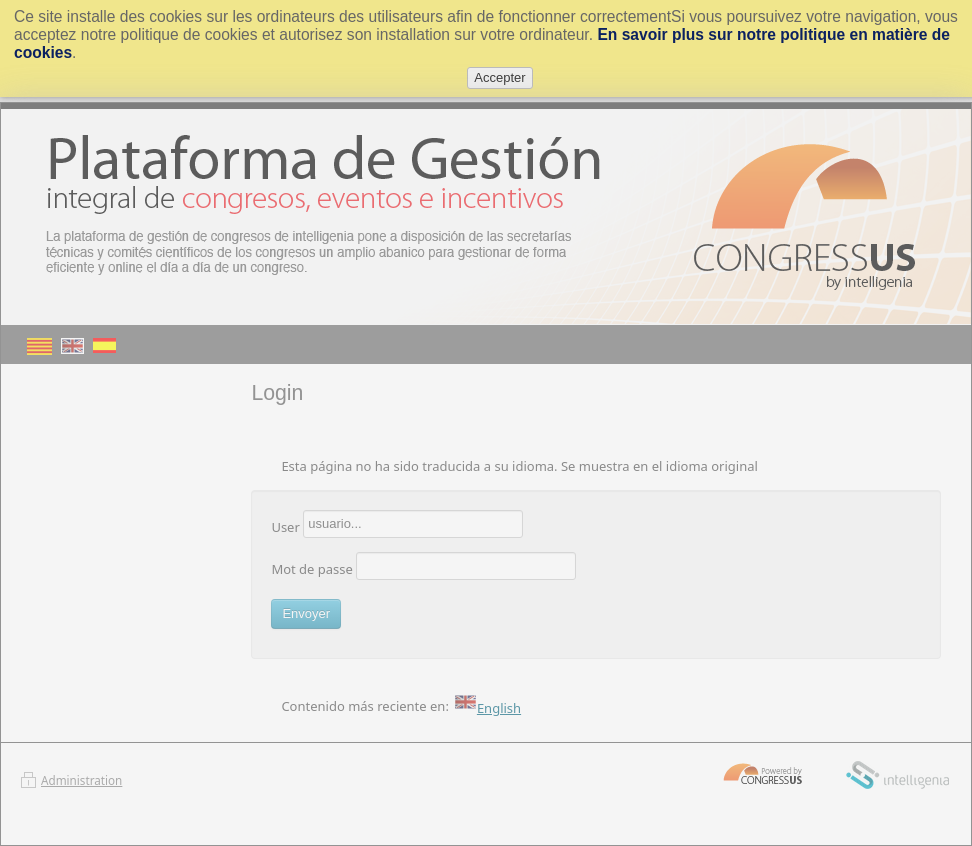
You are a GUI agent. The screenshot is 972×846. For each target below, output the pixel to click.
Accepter (499, 77)
